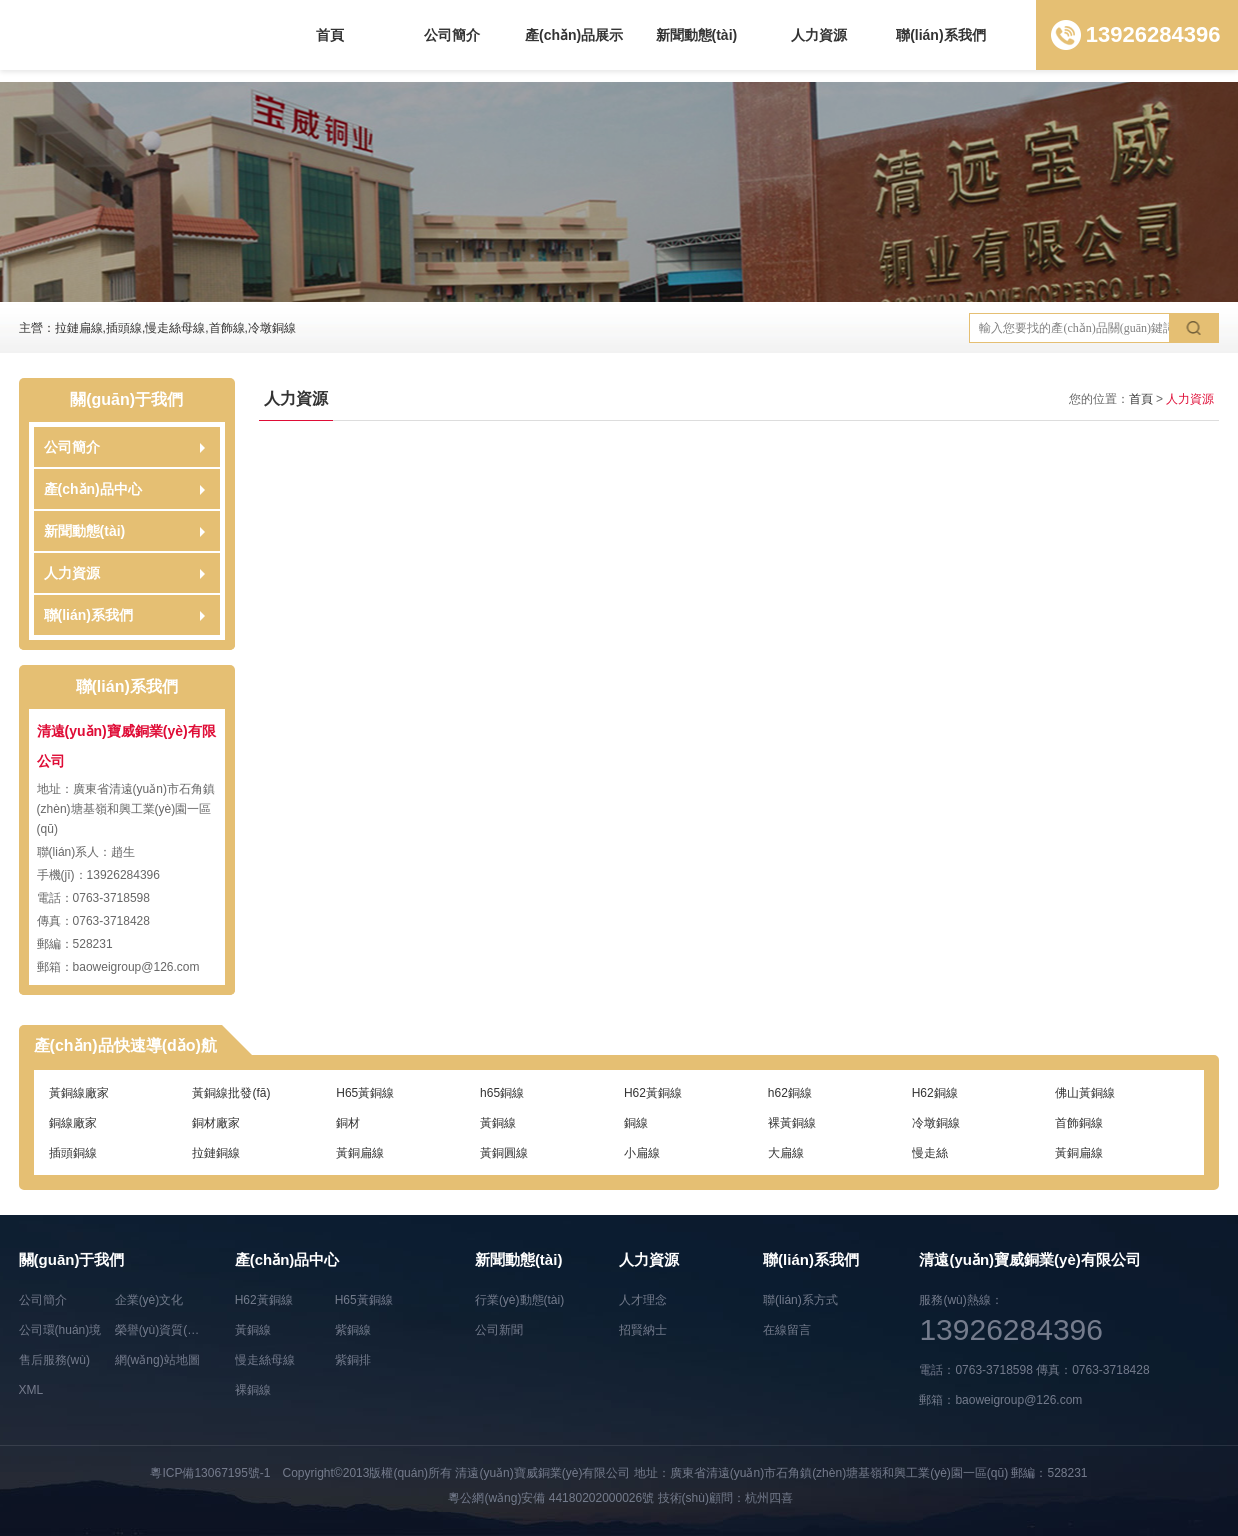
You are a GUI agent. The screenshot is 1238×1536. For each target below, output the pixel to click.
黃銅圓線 (504, 1153)
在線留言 (787, 1330)
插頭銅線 (73, 1153)
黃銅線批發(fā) (231, 1093)
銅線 (636, 1123)
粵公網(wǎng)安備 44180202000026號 (551, 1498)
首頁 (330, 35)
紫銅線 (353, 1330)
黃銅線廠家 (79, 1093)
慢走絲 (930, 1153)
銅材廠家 (216, 1123)
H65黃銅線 (365, 1093)
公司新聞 (499, 1330)
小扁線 (642, 1153)
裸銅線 (253, 1390)
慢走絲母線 (265, 1360)
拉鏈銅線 (216, 1153)
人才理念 (643, 1300)
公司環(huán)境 (60, 1330)
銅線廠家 (73, 1123)
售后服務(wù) (54, 1360)
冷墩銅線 (936, 1123)
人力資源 (819, 35)
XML (31, 1390)
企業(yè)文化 (149, 1300)
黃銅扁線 (360, 1153)
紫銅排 (353, 1360)
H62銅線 (935, 1093)
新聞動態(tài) (697, 35)
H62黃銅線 (653, 1093)
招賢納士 (643, 1330)
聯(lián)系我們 (940, 35)
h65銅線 (502, 1093)
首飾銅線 (1079, 1123)
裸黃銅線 (792, 1123)
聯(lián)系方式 (800, 1300)
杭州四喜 (769, 1498)
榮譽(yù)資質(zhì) (161, 1330)
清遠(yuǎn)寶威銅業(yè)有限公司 (542, 1473)
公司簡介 (452, 35)
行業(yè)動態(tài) (519, 1300)
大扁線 (786, 1153)
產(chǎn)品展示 (574, 35)
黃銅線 (498, 1123)
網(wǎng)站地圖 (157, 1360)
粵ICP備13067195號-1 (210, 1473)
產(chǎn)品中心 (93, 489)
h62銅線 (790, 1093)
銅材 (348, 1123)
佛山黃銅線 (1085, 1093)
